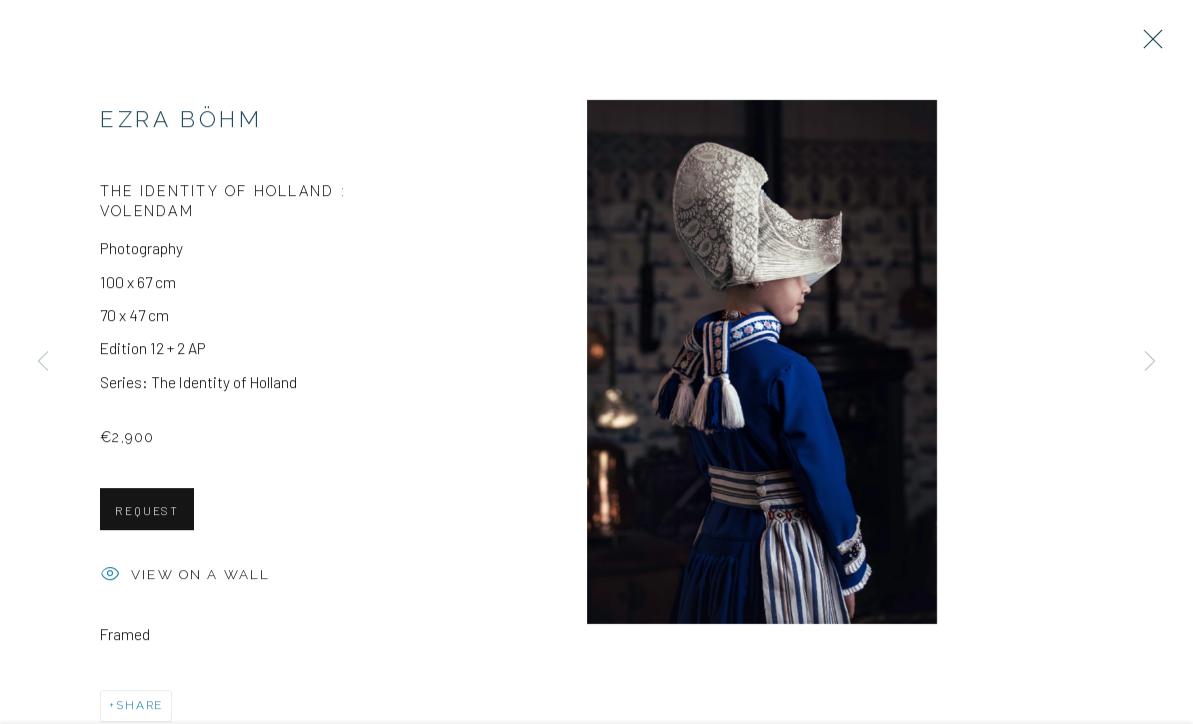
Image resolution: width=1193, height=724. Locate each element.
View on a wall (185, 578)
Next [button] (1150, 362)
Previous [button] (43, 362)
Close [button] (1148, 45)
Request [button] (147, 513)
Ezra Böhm (181, 122)
